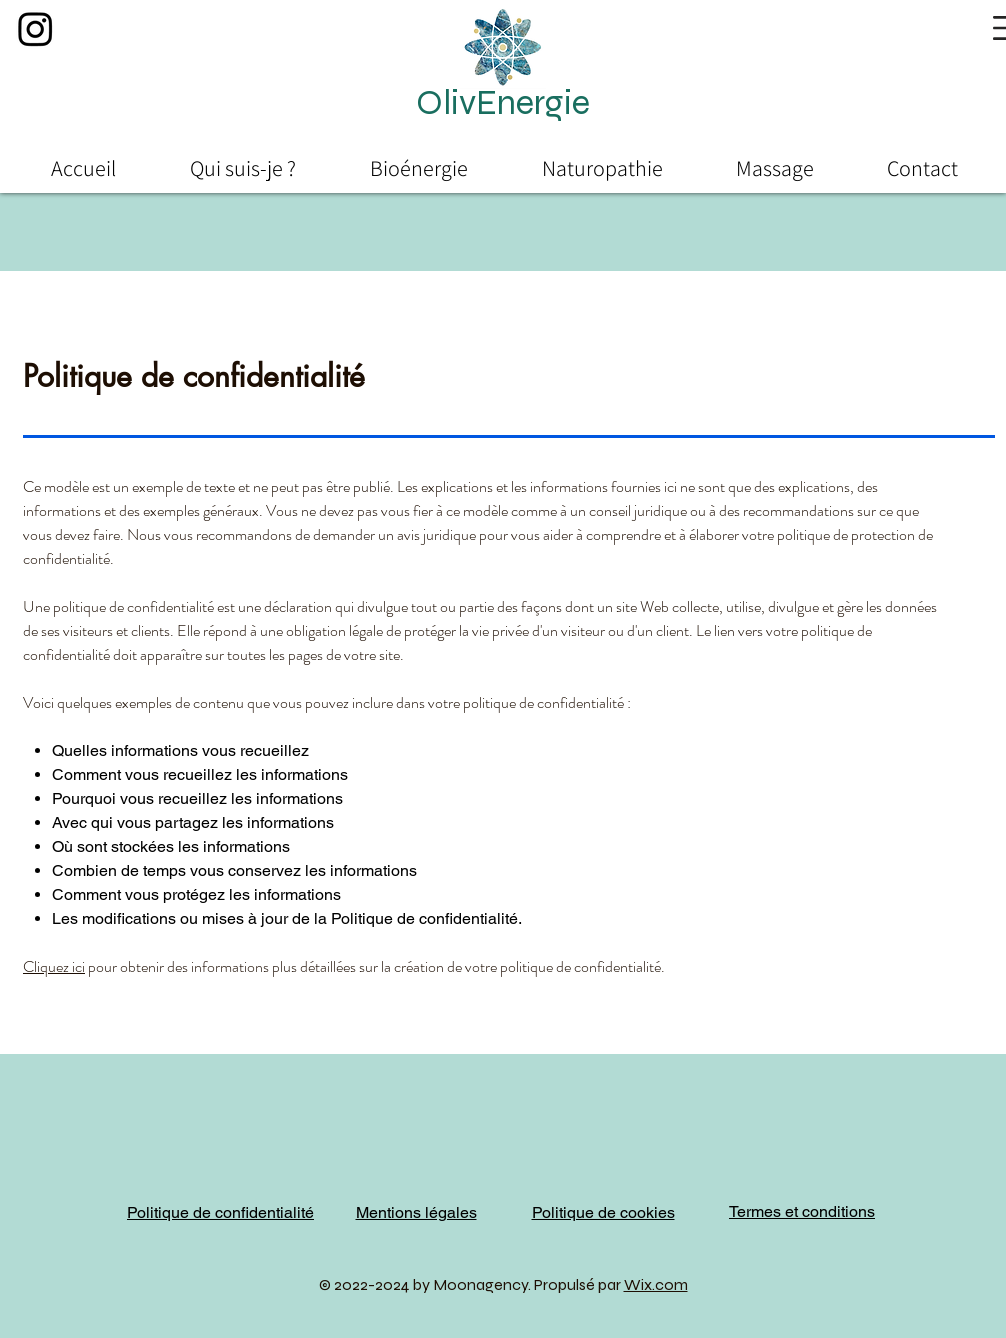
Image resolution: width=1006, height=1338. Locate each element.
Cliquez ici (54, 966)
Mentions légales (416, 1212)
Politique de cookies (603, 1212)
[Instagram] (35, 28)
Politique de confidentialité (220, 1212)
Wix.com (656, 1284)
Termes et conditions (802, 1211)
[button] (502, 103)
